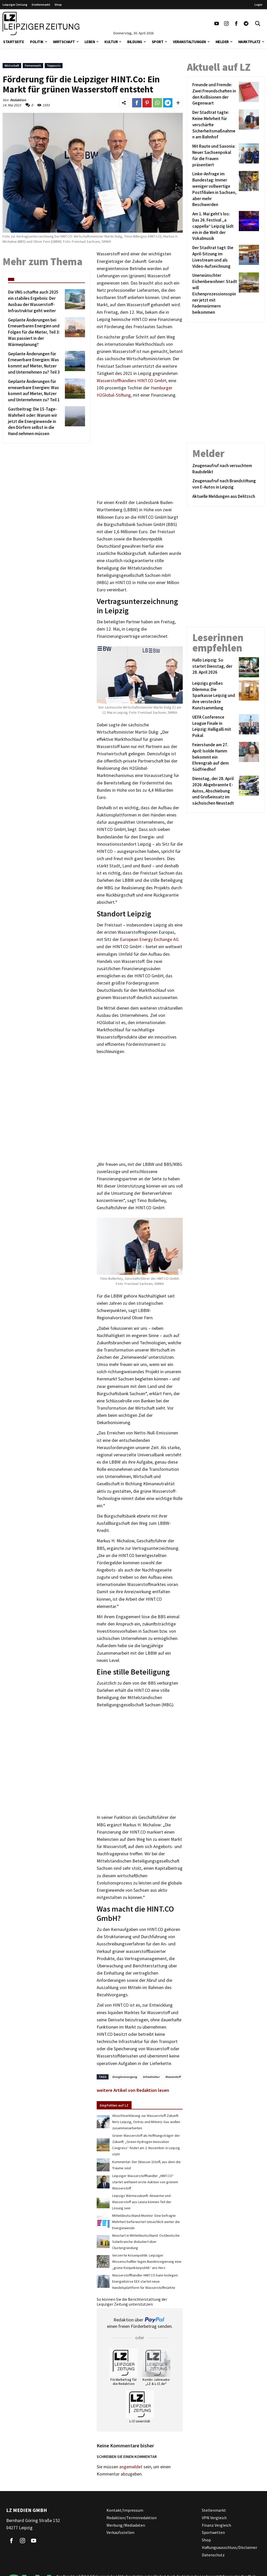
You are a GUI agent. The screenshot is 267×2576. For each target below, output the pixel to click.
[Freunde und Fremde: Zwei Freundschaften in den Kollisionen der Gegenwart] (214, 94)
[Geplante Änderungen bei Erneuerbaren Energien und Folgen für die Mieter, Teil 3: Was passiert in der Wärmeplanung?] (35, 332)
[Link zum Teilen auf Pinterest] (147, 102)
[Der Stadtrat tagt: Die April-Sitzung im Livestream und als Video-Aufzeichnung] (214, 257)
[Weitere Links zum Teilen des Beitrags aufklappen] (178, 102)
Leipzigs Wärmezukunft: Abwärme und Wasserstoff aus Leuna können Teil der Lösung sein (141, 2201)
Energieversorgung (124, 2077)
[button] (46, 41)
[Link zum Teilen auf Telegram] (167, 102)
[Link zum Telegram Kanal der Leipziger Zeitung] (246, 23)
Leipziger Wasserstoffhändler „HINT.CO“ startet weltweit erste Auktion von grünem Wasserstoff (145, 2181)
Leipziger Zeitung (15, 4)
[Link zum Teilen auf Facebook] (136, 102)
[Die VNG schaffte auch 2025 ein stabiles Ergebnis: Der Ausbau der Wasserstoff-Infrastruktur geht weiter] (35, 301)
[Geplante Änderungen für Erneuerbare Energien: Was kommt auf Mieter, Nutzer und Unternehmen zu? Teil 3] (35, 363)
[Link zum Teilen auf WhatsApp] (157, 102)
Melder (222, 41)
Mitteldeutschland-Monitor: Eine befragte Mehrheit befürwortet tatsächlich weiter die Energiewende (146, 2221)
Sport (158, 41)
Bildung (134, 41)
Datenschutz (213, 2554)
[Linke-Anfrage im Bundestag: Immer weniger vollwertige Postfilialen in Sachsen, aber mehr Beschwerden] (214, 189)
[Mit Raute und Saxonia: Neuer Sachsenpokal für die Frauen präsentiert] (214, 155)
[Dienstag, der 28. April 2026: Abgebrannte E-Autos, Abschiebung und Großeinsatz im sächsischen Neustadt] (214, 791)
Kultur (111, 41)
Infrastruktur (151, 2077)
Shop (58, 4)
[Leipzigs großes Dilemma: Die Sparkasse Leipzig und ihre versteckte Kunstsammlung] (214, 695)
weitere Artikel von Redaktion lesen (133, 2090)
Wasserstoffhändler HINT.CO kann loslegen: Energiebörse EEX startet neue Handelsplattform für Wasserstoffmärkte (145, 2281)
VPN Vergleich (214, 2517)
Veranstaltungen (189, 41)
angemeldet (130, 2467)
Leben (90, 41)
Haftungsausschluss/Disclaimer (229, 2547)
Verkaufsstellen (120, 2532)
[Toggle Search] (257, 23)
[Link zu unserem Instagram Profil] (226, 23)
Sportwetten (213, 2532)
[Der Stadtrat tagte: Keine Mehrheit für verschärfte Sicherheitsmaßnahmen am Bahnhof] (214, 124)
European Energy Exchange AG (149, 939)
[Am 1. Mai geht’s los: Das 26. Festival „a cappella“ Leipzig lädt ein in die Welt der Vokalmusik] (214, 226)
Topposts (53, 65)
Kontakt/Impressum (124, 2510)
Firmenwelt (33, 65)
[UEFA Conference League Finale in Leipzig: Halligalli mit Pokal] (214, 726)
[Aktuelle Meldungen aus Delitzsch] (225, 496)
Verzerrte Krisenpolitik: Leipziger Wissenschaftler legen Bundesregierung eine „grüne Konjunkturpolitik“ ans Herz (146, 2261)
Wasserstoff (172, 2077)
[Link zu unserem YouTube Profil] (217, 23)
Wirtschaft (64, 41)
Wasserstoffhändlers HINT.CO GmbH (131, 380)
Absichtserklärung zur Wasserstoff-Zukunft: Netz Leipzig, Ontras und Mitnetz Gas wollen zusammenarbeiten (146, 2121)
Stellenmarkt (41, 4)
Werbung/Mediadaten (125, 2525)
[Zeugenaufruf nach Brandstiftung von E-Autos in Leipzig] (225, 484)
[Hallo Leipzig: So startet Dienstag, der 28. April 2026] (214, 667)
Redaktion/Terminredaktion (131, 2517)
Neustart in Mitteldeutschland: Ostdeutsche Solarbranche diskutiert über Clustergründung (146, 2241)
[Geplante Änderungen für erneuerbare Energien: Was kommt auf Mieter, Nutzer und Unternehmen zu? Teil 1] (35, 391)
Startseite (13, 41)
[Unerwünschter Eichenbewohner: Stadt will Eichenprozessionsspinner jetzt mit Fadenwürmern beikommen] (214, 294)
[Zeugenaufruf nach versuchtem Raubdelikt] (225, 469)
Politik (36, 41)
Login (258, 4)
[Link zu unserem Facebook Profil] (236, 23)
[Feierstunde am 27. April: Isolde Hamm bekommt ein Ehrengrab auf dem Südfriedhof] (214, 757)
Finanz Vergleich (216, 2525)
